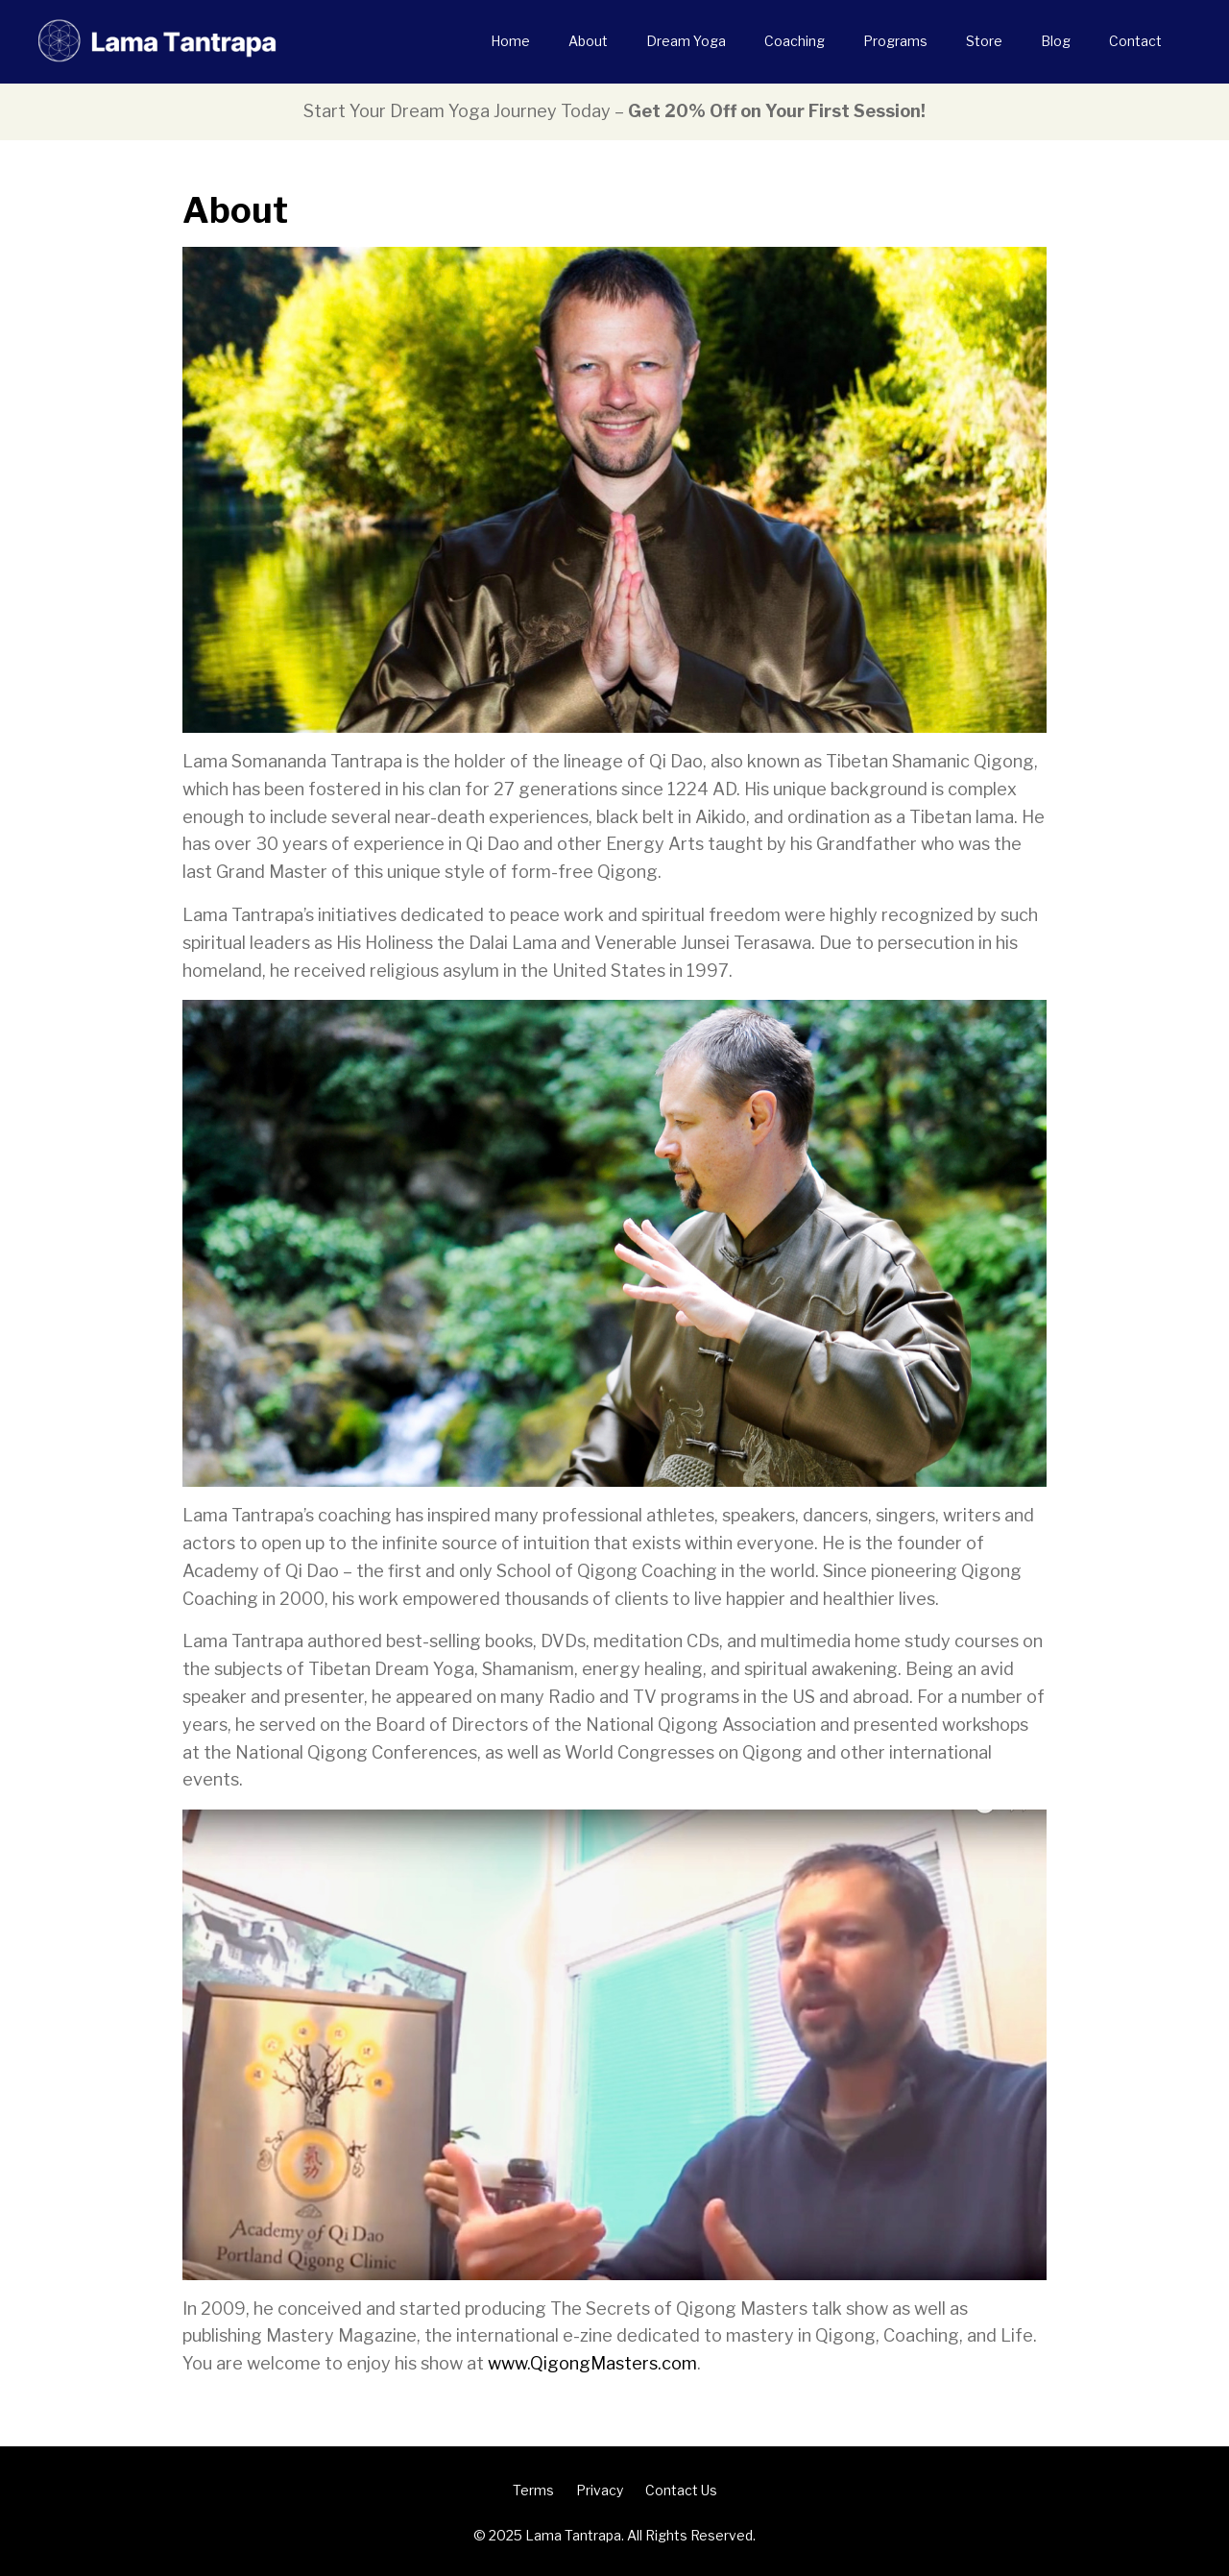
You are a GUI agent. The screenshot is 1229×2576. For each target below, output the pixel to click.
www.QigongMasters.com (592, 2363)
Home (510, 41)
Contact (1135, 41)
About (588, 41)
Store (984, 41)
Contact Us (681, 2490)
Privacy (599, 2490)
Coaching (794, 41)
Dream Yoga (686, 41)
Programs (895, 41)
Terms (533, 2490)
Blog (1056, 41)
